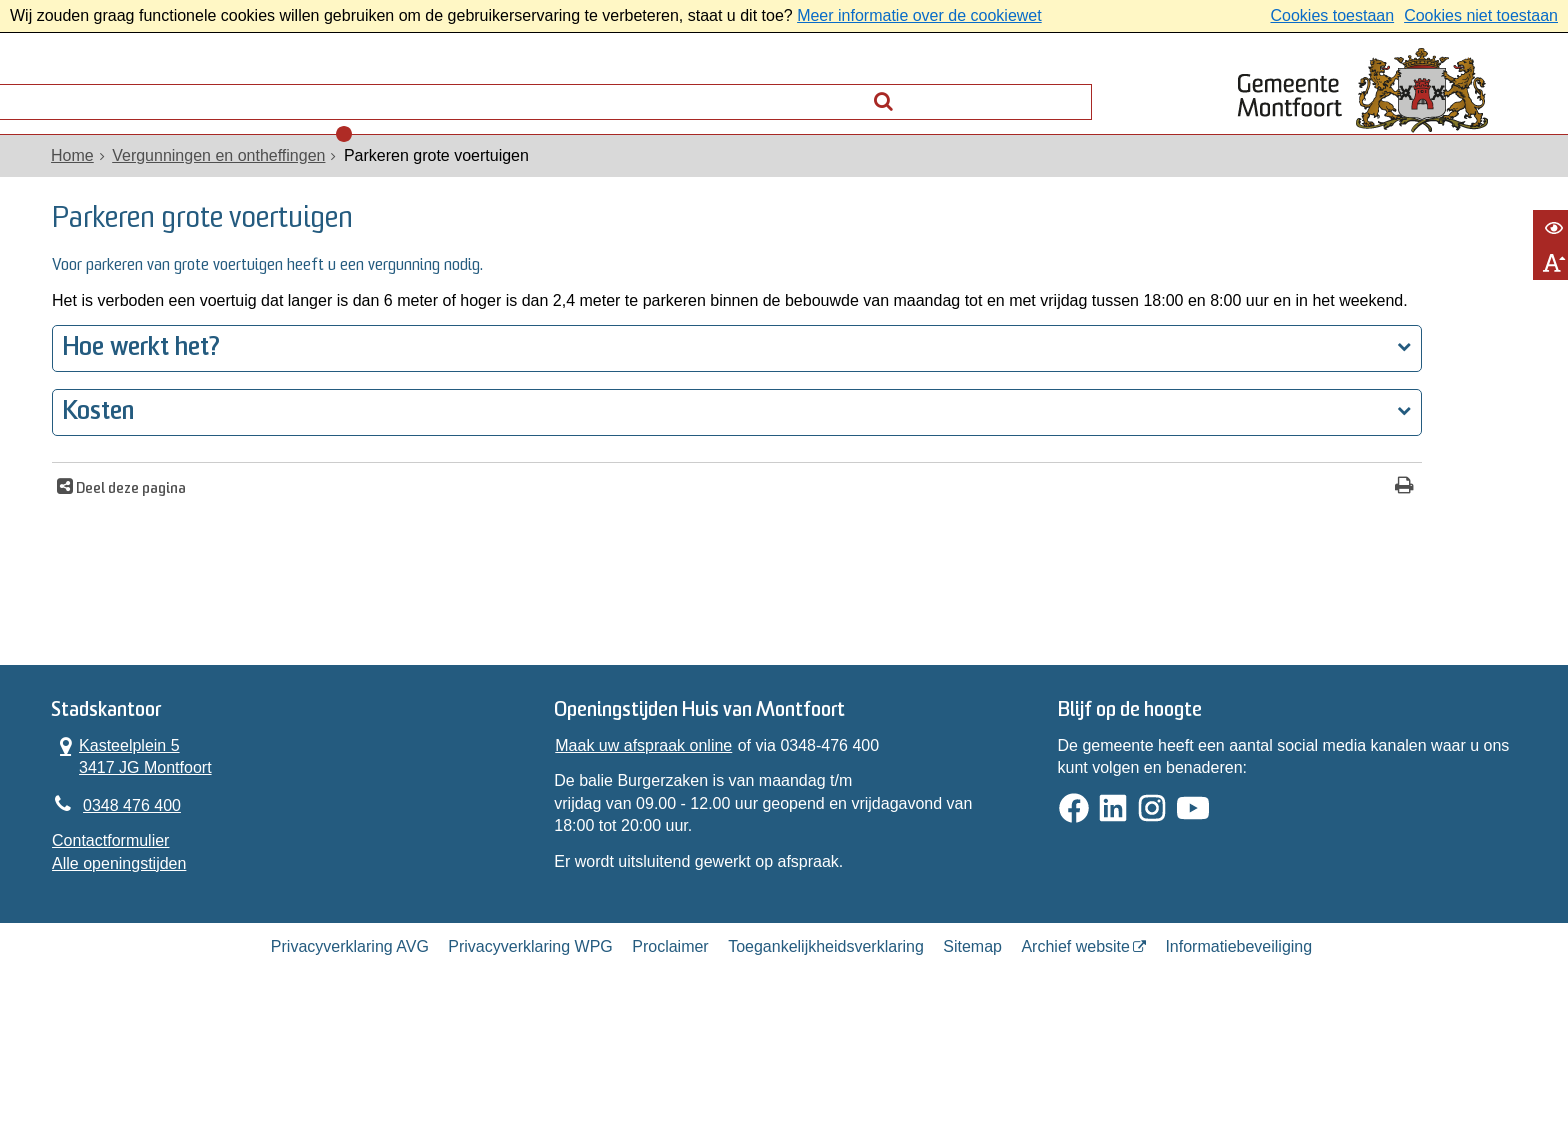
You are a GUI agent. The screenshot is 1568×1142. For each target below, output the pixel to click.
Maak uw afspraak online (647, 843)
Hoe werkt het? (154, 424)
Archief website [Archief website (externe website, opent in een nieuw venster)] (1075, 1065)
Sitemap (972, 1065)
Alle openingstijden (132, 967)
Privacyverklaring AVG (350, 1065)
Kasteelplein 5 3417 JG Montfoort (145, 854)
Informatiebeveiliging (1238, 1065)
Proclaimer (670, 1065)
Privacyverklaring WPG (530, 1065)
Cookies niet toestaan (1481, 15)
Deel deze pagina (142, 565)
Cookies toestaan (1332, 15)
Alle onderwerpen (147, 95)
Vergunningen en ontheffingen (231, 181)
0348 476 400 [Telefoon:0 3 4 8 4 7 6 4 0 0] (145, 906)
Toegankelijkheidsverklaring (826, 1065)
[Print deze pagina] (1115, 563)
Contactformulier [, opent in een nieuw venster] (123, 944)
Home (85, 181)
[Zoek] (1069, 90)
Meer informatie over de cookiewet (919, 15)
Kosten (111, 488)
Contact (294, 95)
